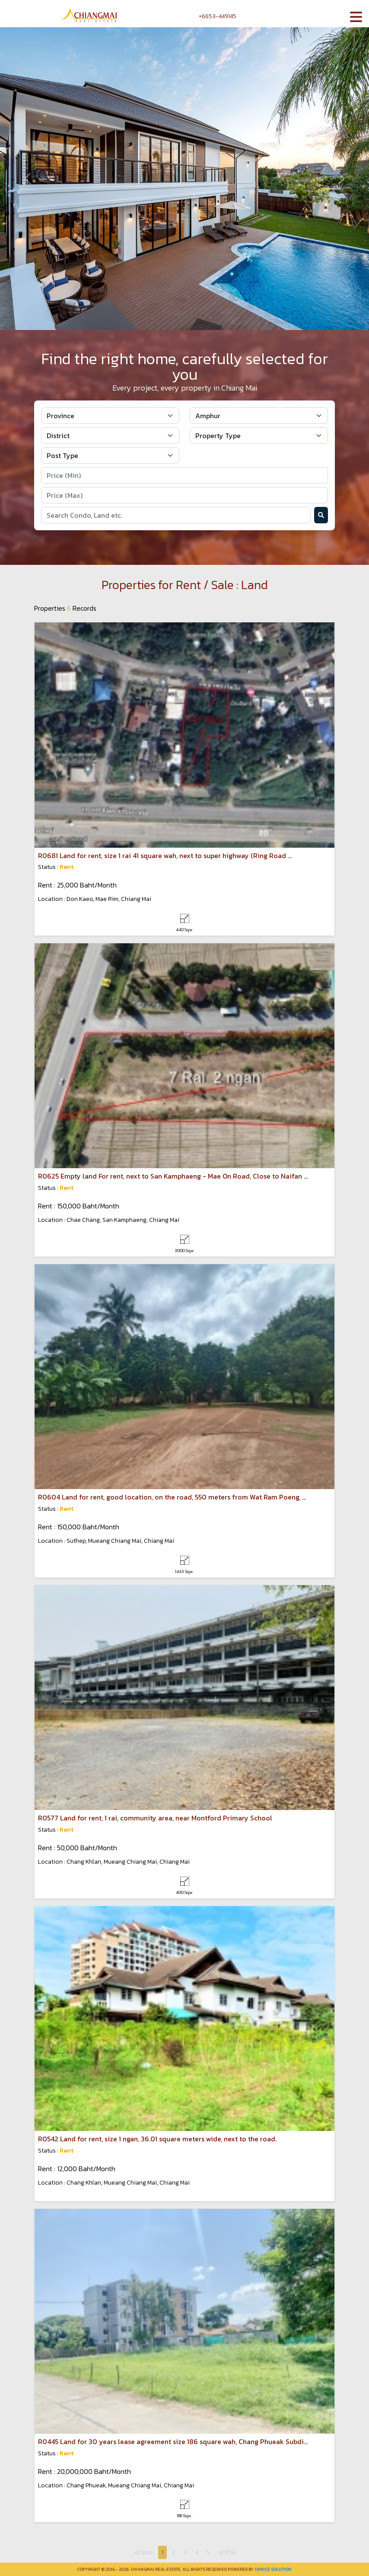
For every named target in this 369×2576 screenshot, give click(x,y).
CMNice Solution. (273, 2569)
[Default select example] (110, 415)
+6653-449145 (213, 16)
